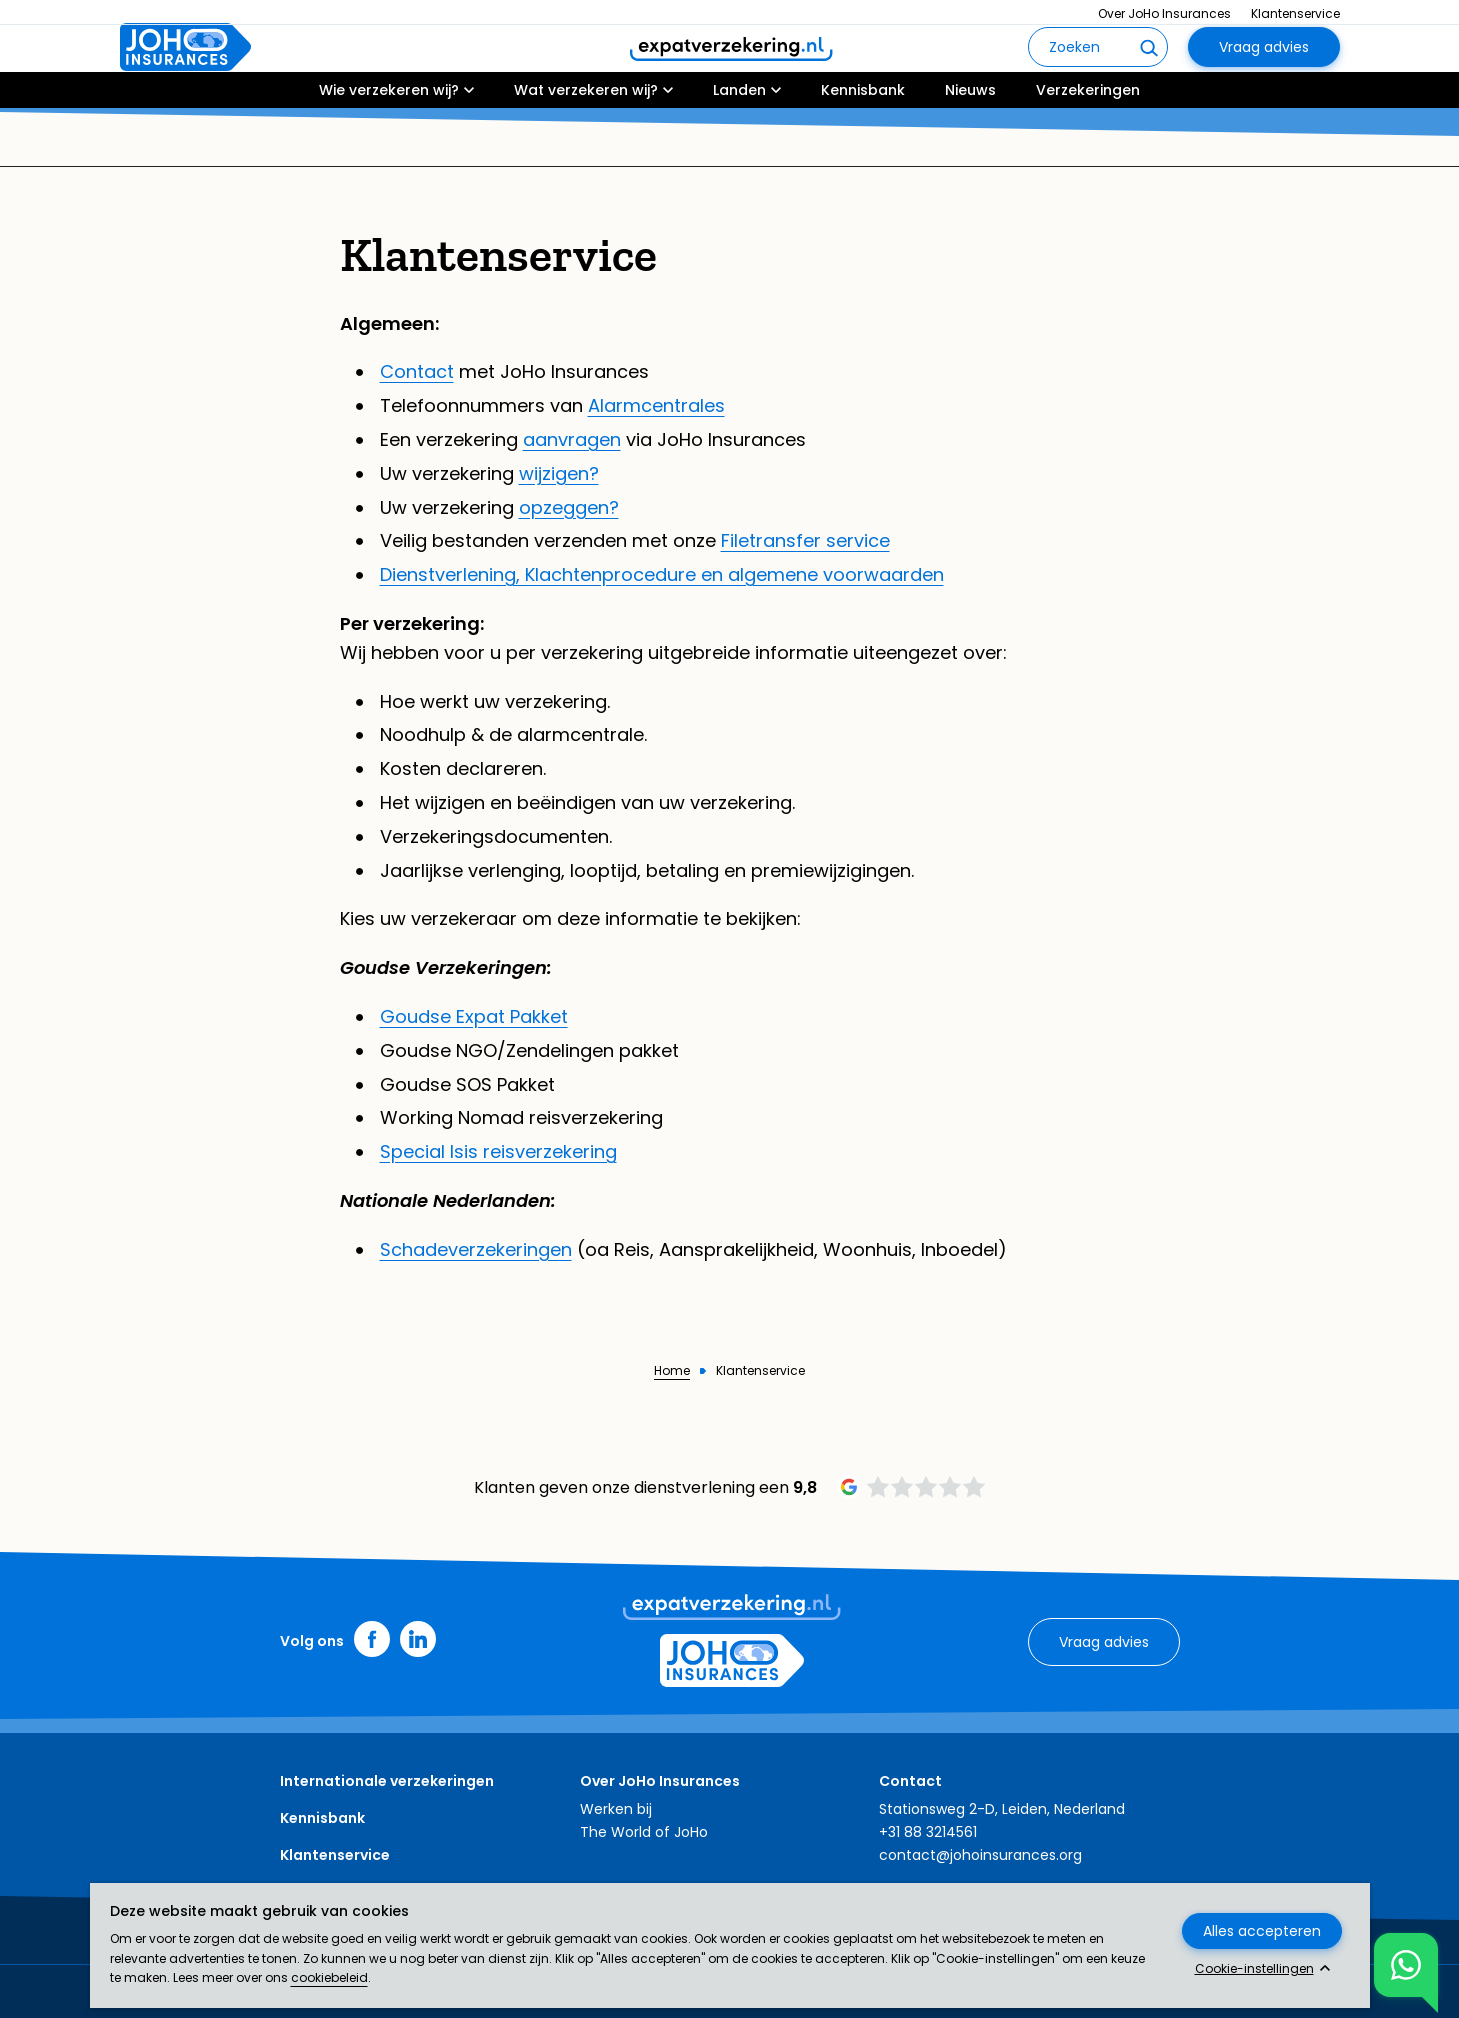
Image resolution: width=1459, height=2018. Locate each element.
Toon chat (1398, 1965)
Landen (739, 147)
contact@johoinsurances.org (980, 1855)
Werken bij (616, 1809)
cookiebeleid (329, 1977)
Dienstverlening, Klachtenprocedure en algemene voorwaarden (662, 574)
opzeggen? (569, 507)
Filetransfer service (805, 540)
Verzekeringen (1088, 147)
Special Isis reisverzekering (498, 1151)
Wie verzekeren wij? (389, 147)
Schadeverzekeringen (476, 1249)
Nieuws (970, 147)
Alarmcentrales (656, 405)
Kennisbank (863, 147)
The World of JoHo (644, 1832)
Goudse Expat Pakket (474, 1016)
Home (672, 1371)
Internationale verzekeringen (387, 1781)
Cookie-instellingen (1254, 1969)
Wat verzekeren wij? (586, 147)
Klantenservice (1295, 13)
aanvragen (572, 439)
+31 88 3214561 (928, 1832)
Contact (417, 371)
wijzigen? (559, 473)
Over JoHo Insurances (1164, 13)
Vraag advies (1264, 76)
